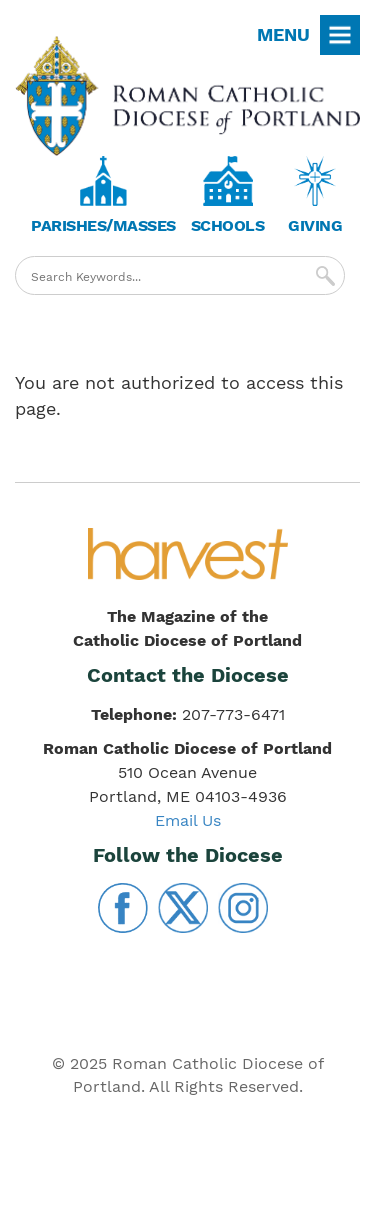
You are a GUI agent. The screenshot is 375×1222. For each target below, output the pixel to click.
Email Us (188, 820)
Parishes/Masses (103, 225)
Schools (228, 225)
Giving (315, 225)
